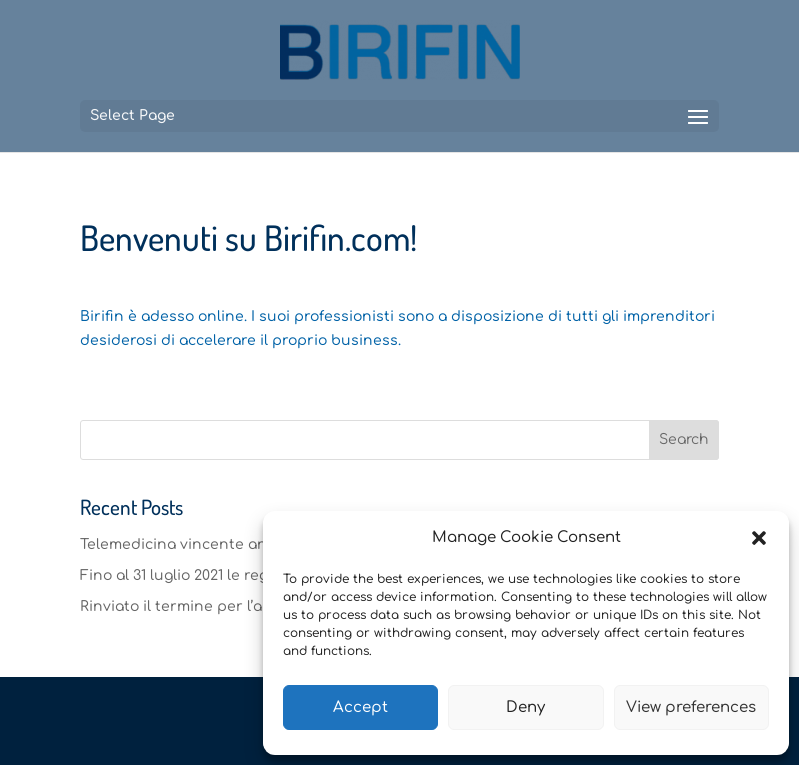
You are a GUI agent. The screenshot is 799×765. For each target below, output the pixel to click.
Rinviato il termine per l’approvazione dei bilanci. (258, 606)
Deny (525, 707)
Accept (360, 707)
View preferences (691, 707)
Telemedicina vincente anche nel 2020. (219, 544)
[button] (759, 538)
